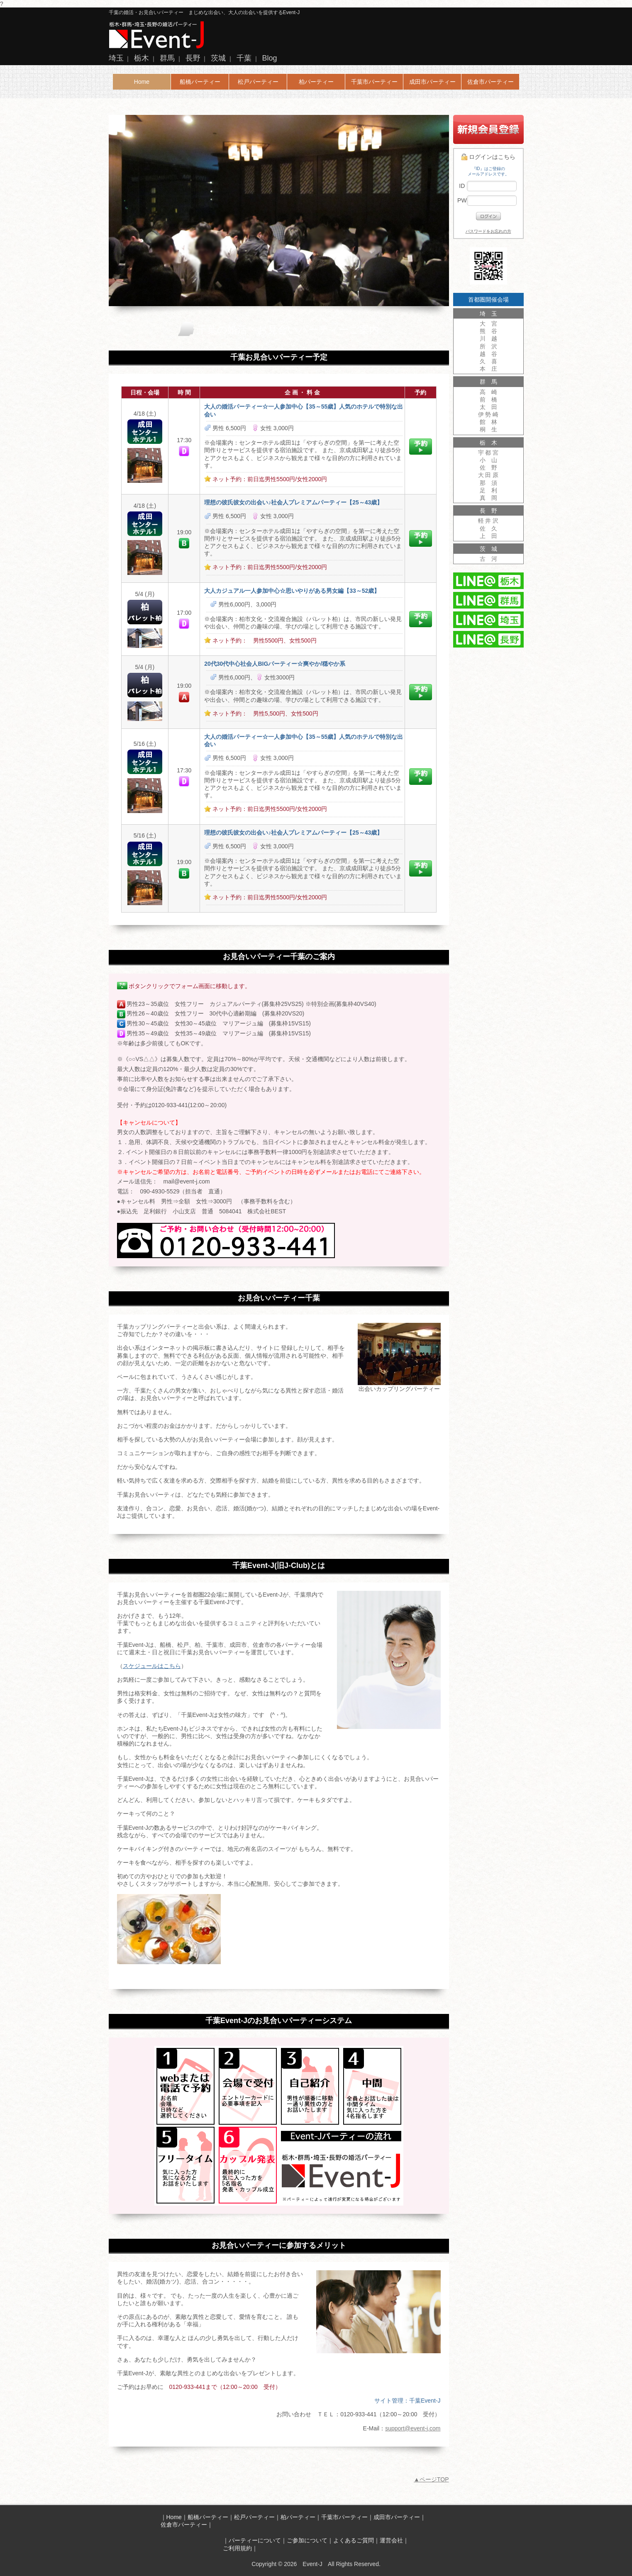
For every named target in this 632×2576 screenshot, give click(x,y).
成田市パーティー (432, 81)
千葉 (244, 58)
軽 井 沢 (488, 520)
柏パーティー (316, 81)
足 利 (488, 490)
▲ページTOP (431, 2479)
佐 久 (488, 528)
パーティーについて (255, 2540)
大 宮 (488, 323)
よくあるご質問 (353, 2540)
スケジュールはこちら (152, 1666)
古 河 (488, 558)
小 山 (488, 460)
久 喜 (488, 361)
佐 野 (488, 467)
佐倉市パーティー (490, 81)
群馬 (167, 58)
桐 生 (488, 429)
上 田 (488, 536)
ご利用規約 (237, 2548)
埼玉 (116, 58)
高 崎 (488, 392)
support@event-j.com (412, 2428)
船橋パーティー (200, 81)
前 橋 (488, 399)
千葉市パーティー (374, 81)
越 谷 (488, 354)
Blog (269, 58)
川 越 (488, 338)
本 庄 (488, 368)
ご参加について (307, 2540)
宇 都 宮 (488, 452)
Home (141, 81)
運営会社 (391, 2540)
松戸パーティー (258, 81)
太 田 (488, 407)
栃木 (141, 58)
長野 (192, 58)
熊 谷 (488, 331)
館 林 (488, 422)
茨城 (218, 58)
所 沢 (488, 346)
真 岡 (488, 497)
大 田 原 (488, 475)
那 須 (488, 483)
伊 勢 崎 (488, 414)
